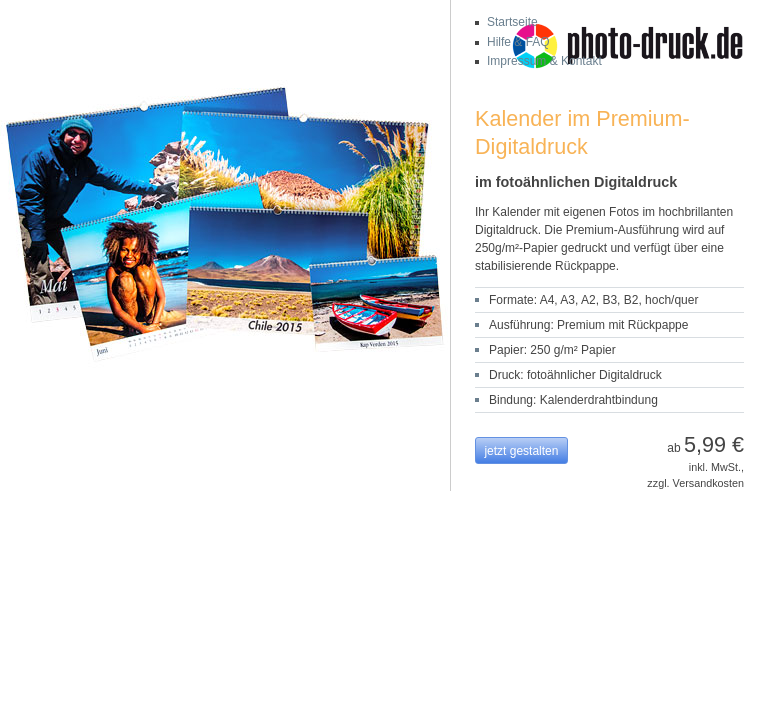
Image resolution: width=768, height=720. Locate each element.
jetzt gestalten (521, 451)
